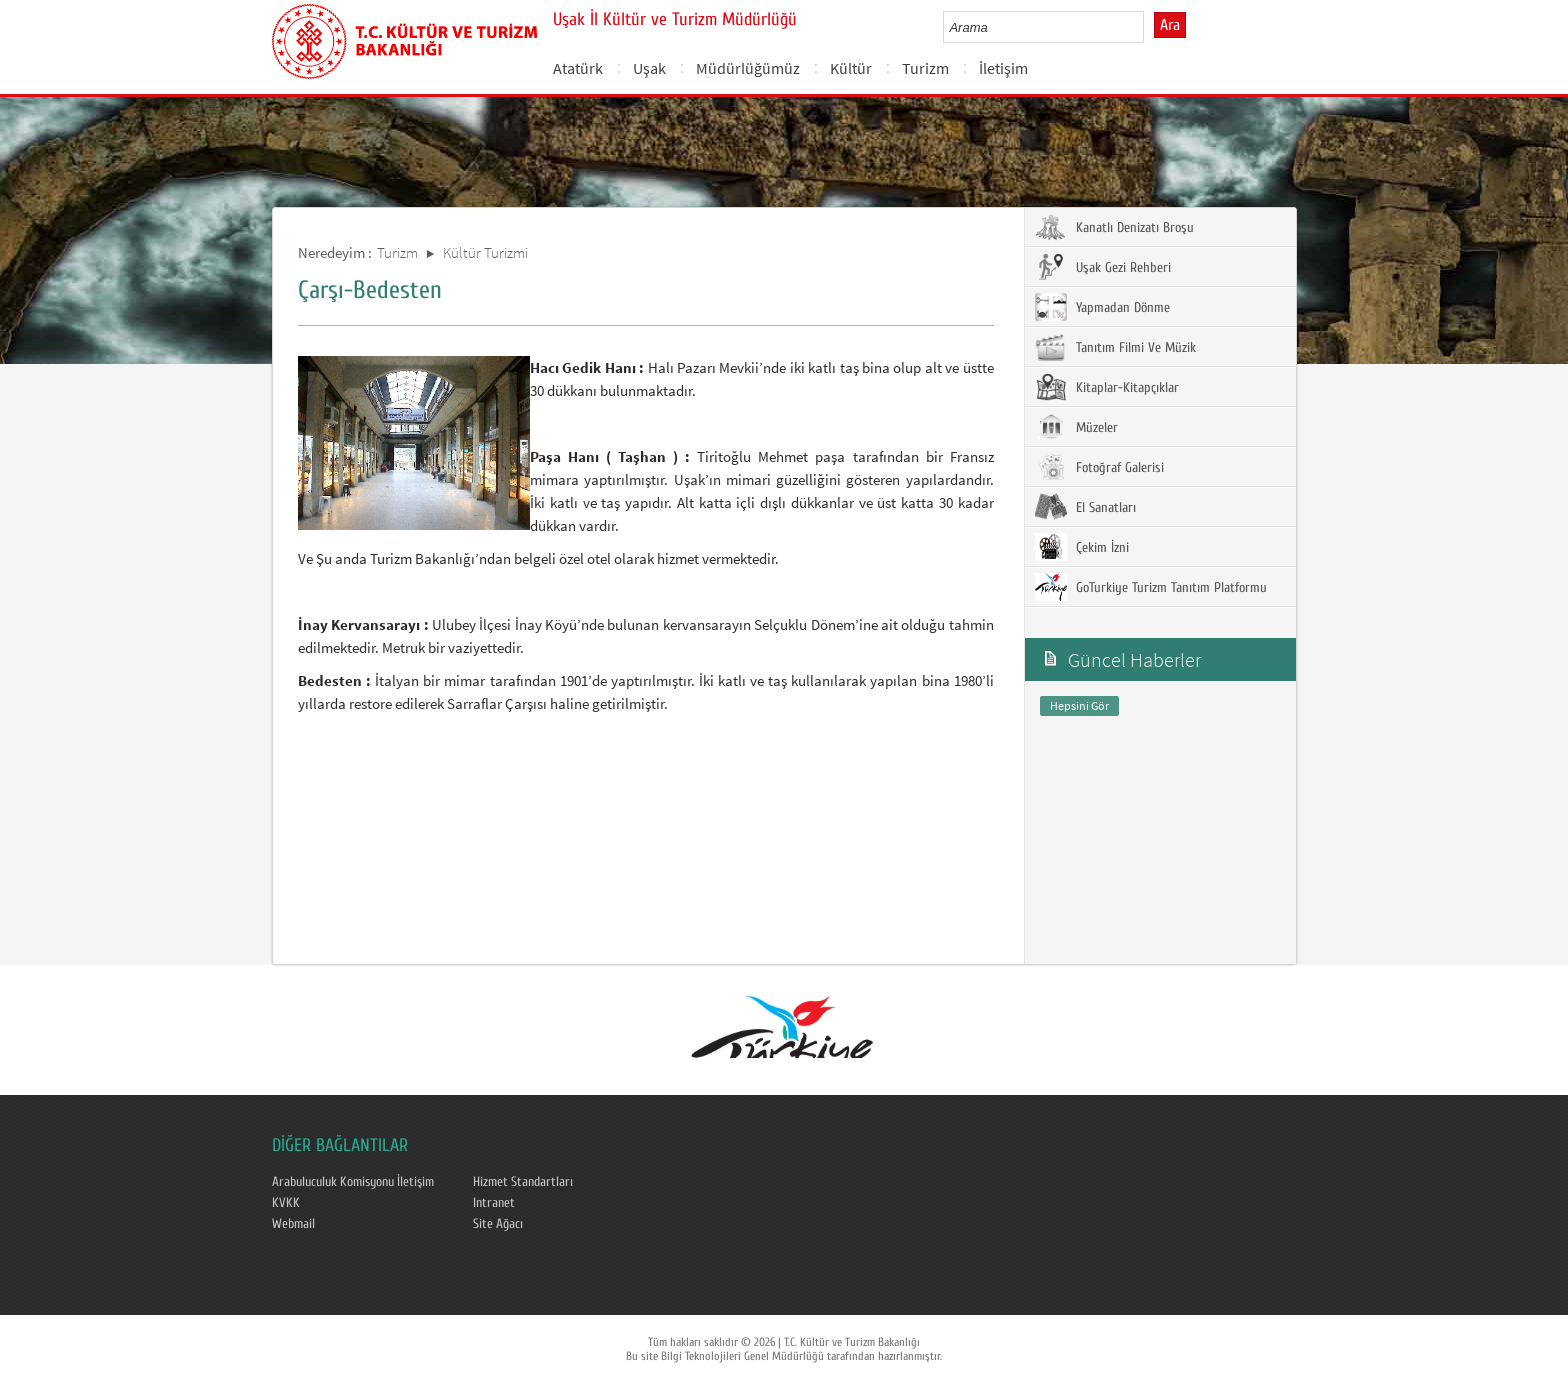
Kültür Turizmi (485, 252)
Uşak (649, 68)
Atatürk (578, 68)
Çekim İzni (1082, 547)
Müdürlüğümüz (748, 68)
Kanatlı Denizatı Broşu (1114, 227)
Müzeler (1076, 427)
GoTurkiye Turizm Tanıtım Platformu (1151, 587)
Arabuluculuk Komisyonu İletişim (353, 1182)
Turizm (925, 68)
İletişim (1003, 68)
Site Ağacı (498, 1224)
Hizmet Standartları (523, 1182)
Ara (1170, 25)
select (1149, 27)
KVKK (286, 1203)
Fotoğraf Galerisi (1099, 467)
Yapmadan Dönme (1102, 307)
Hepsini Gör (1079, 705)
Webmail (293, 1224)
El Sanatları (1085, 507)
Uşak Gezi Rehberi (1103, 267)
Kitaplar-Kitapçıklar (1107, 387)
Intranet (494, 1203)
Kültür (851, 68)
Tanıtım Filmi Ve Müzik (1115, 347)
